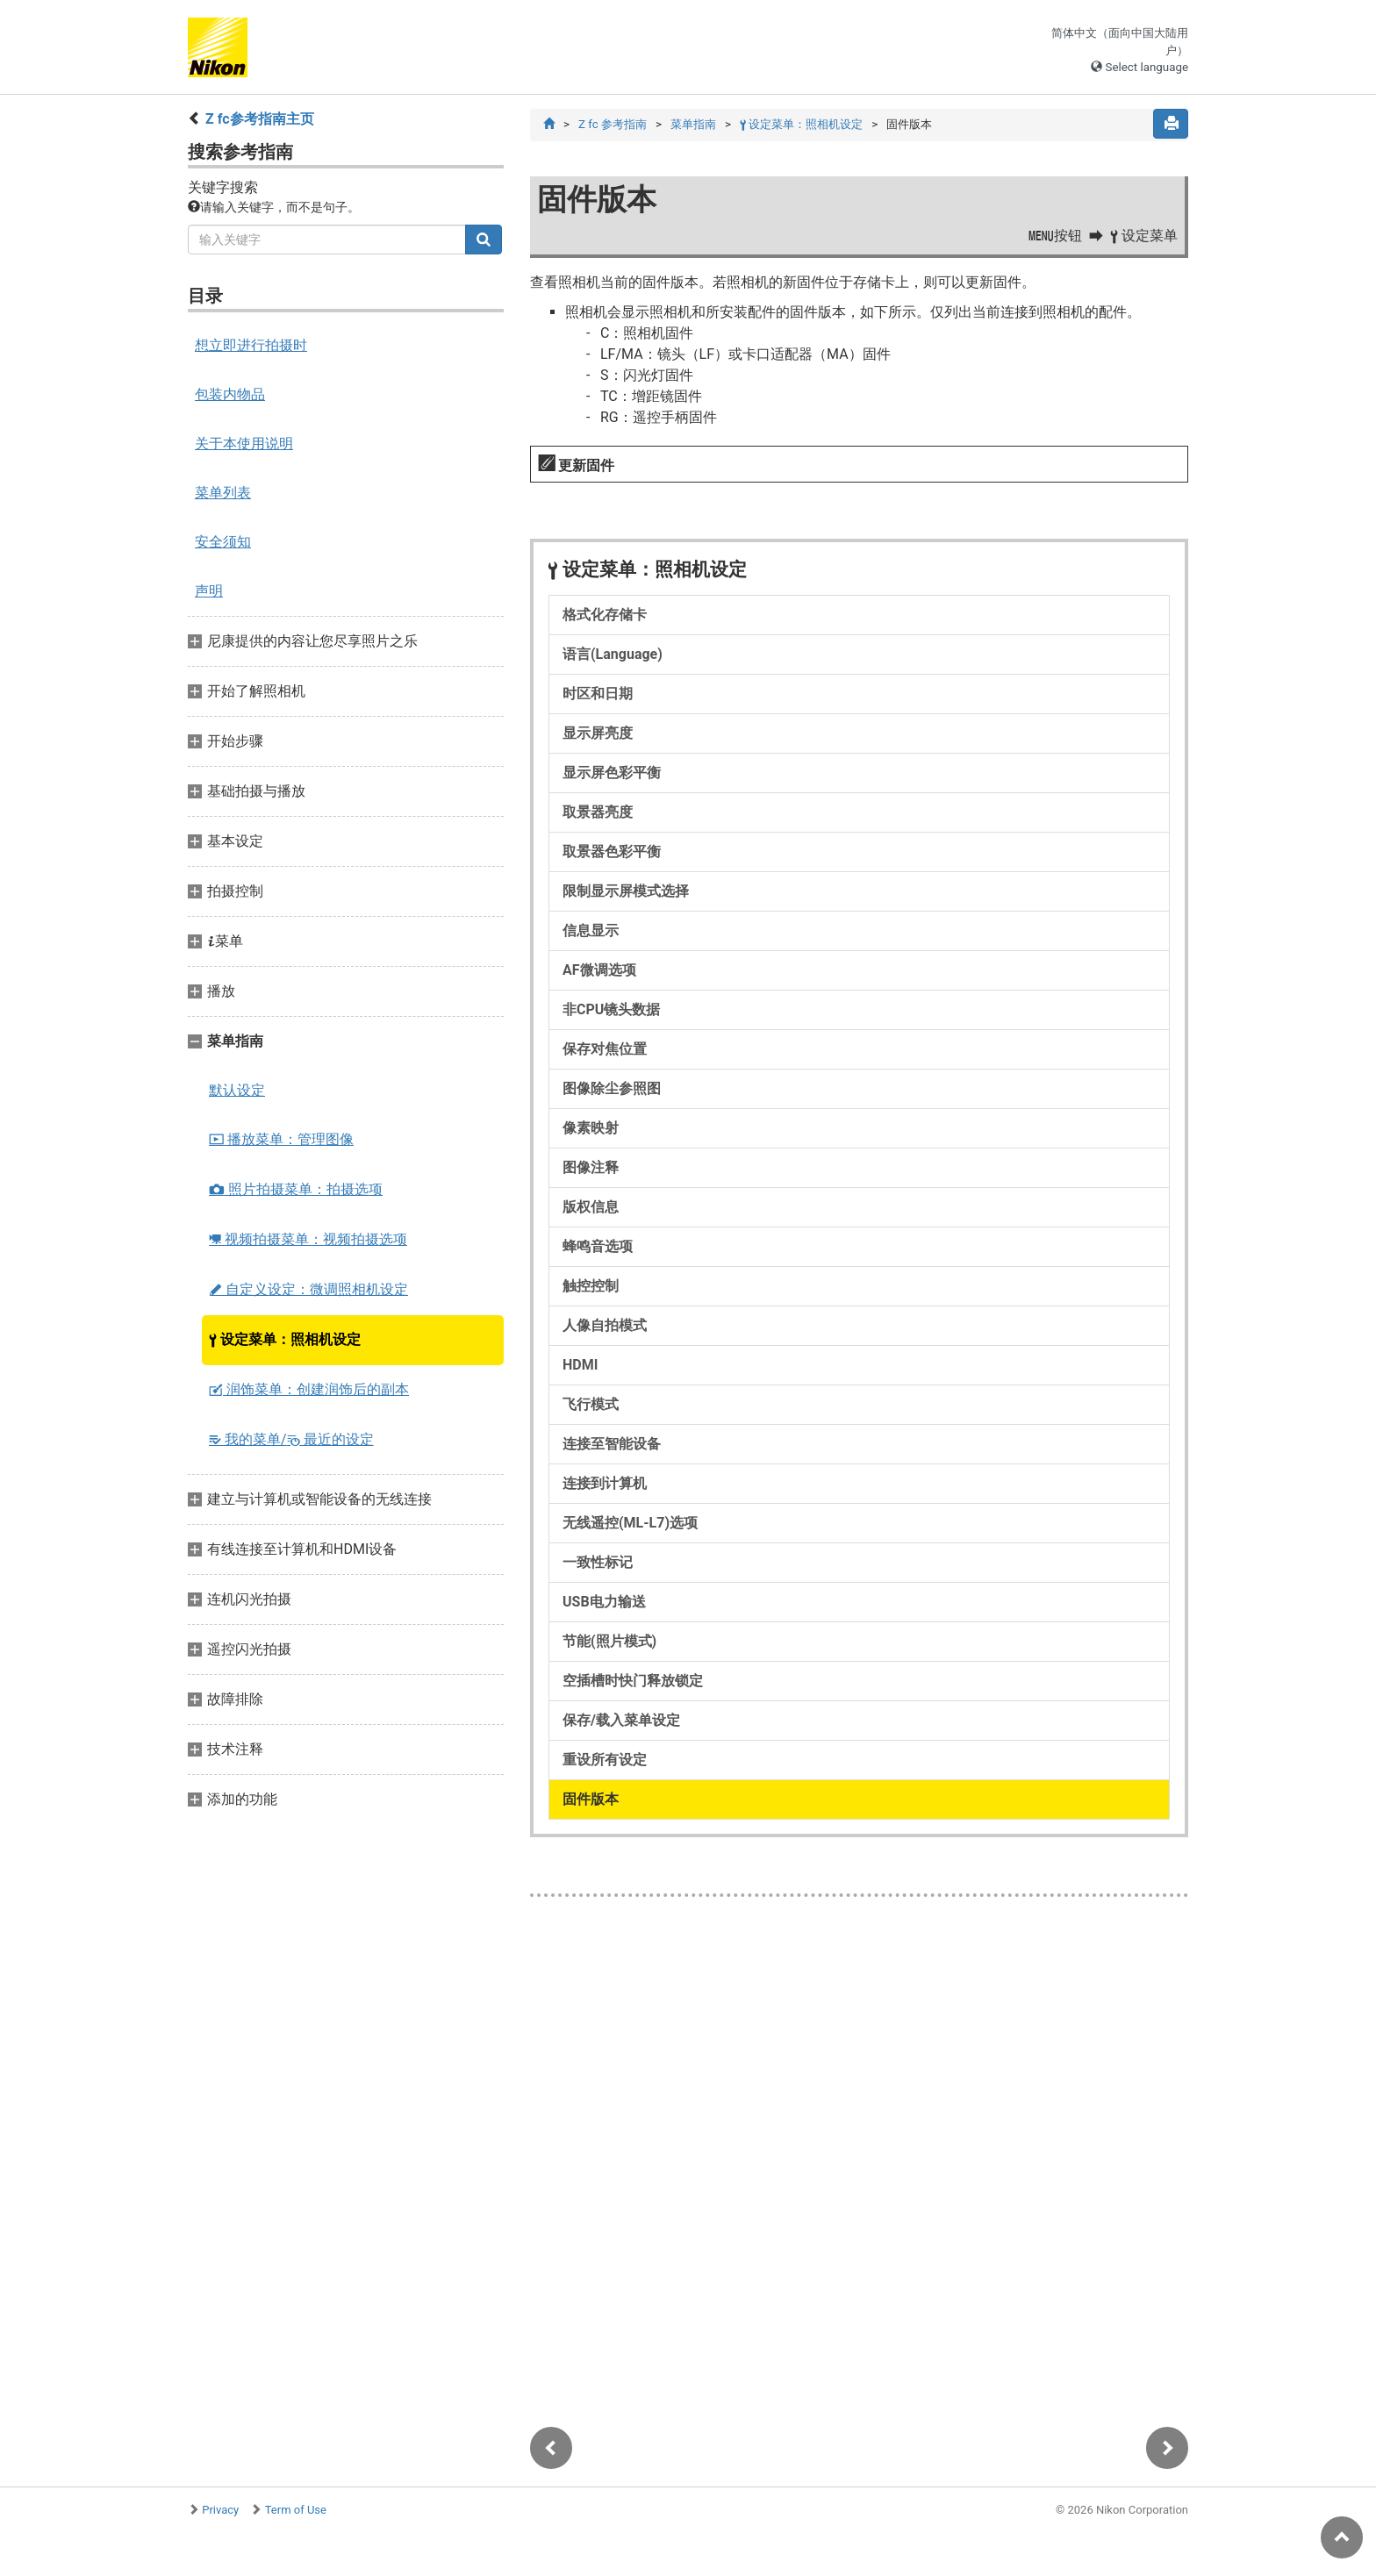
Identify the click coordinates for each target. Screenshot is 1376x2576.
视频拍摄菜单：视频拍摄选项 (308, 1239)
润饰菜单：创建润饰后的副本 (309, 1389)
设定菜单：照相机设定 (285, 1339)
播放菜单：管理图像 (281, 1139)
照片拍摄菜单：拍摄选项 (296, 1189)
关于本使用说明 (244, 443)
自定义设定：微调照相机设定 (308, 1289)
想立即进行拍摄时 (251, 345)
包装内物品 (230, 394)
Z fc (612, 124)
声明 (209, 591)
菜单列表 (223, 492)
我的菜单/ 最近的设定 (291, 1439)
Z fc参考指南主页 (259, 119)
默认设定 (237, 1090)
